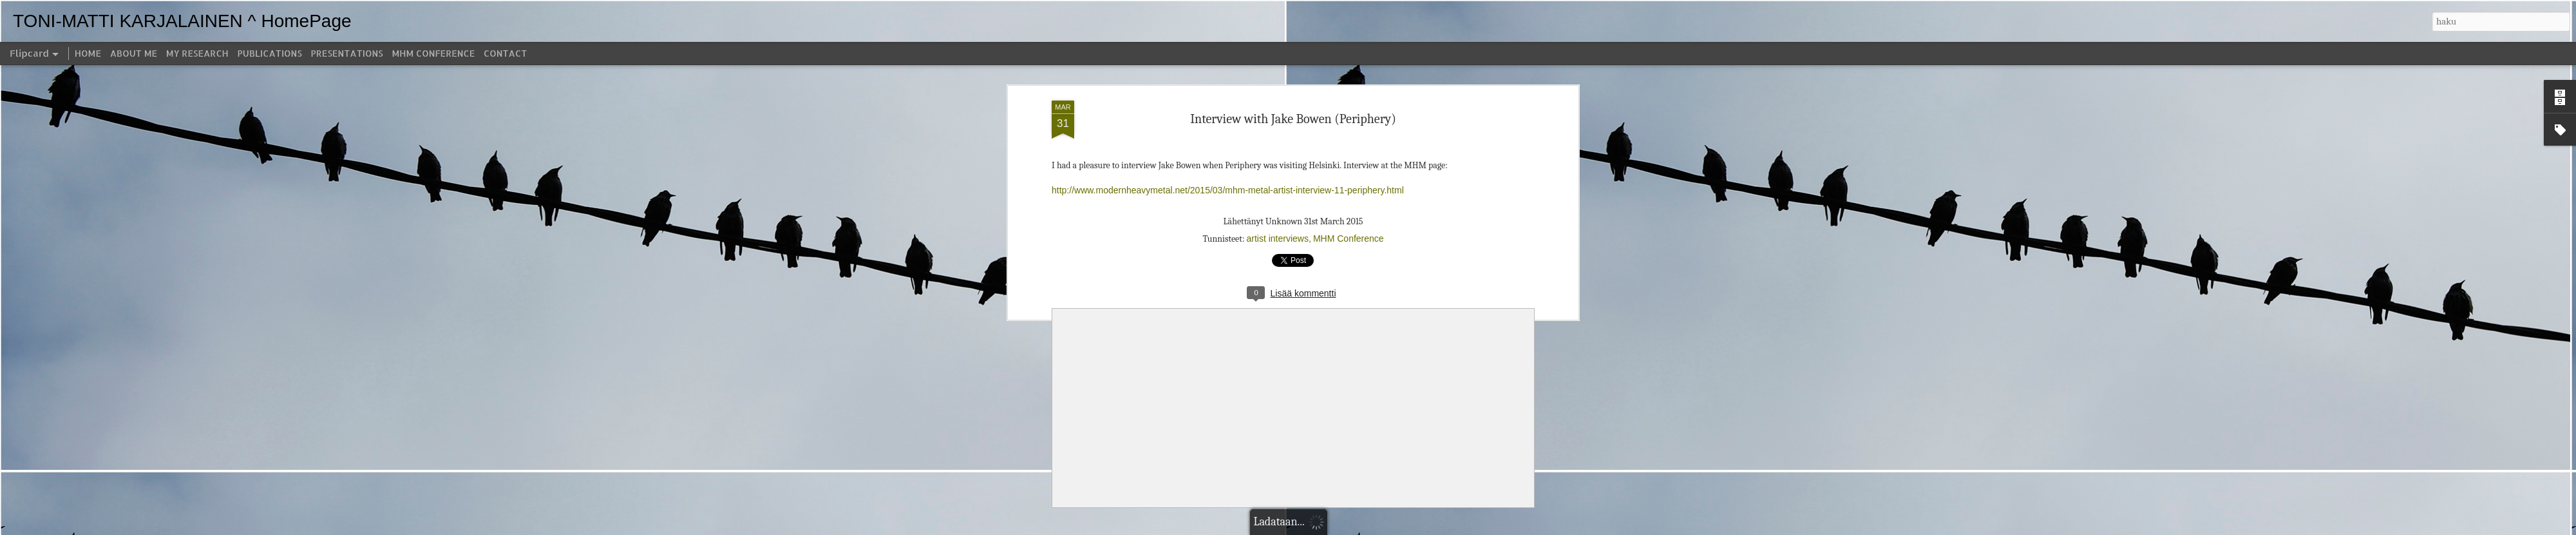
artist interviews (1277, 238)
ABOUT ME (133, 53)
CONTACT (505, 53)
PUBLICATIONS (270, 53)
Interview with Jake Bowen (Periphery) (1293, 119)
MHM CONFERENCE (433, 53)
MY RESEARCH (197, 53)
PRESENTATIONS (347, 53)
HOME (88, 53)
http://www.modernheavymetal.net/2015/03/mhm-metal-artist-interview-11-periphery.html (1228, 190)
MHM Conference (1348, 238)
